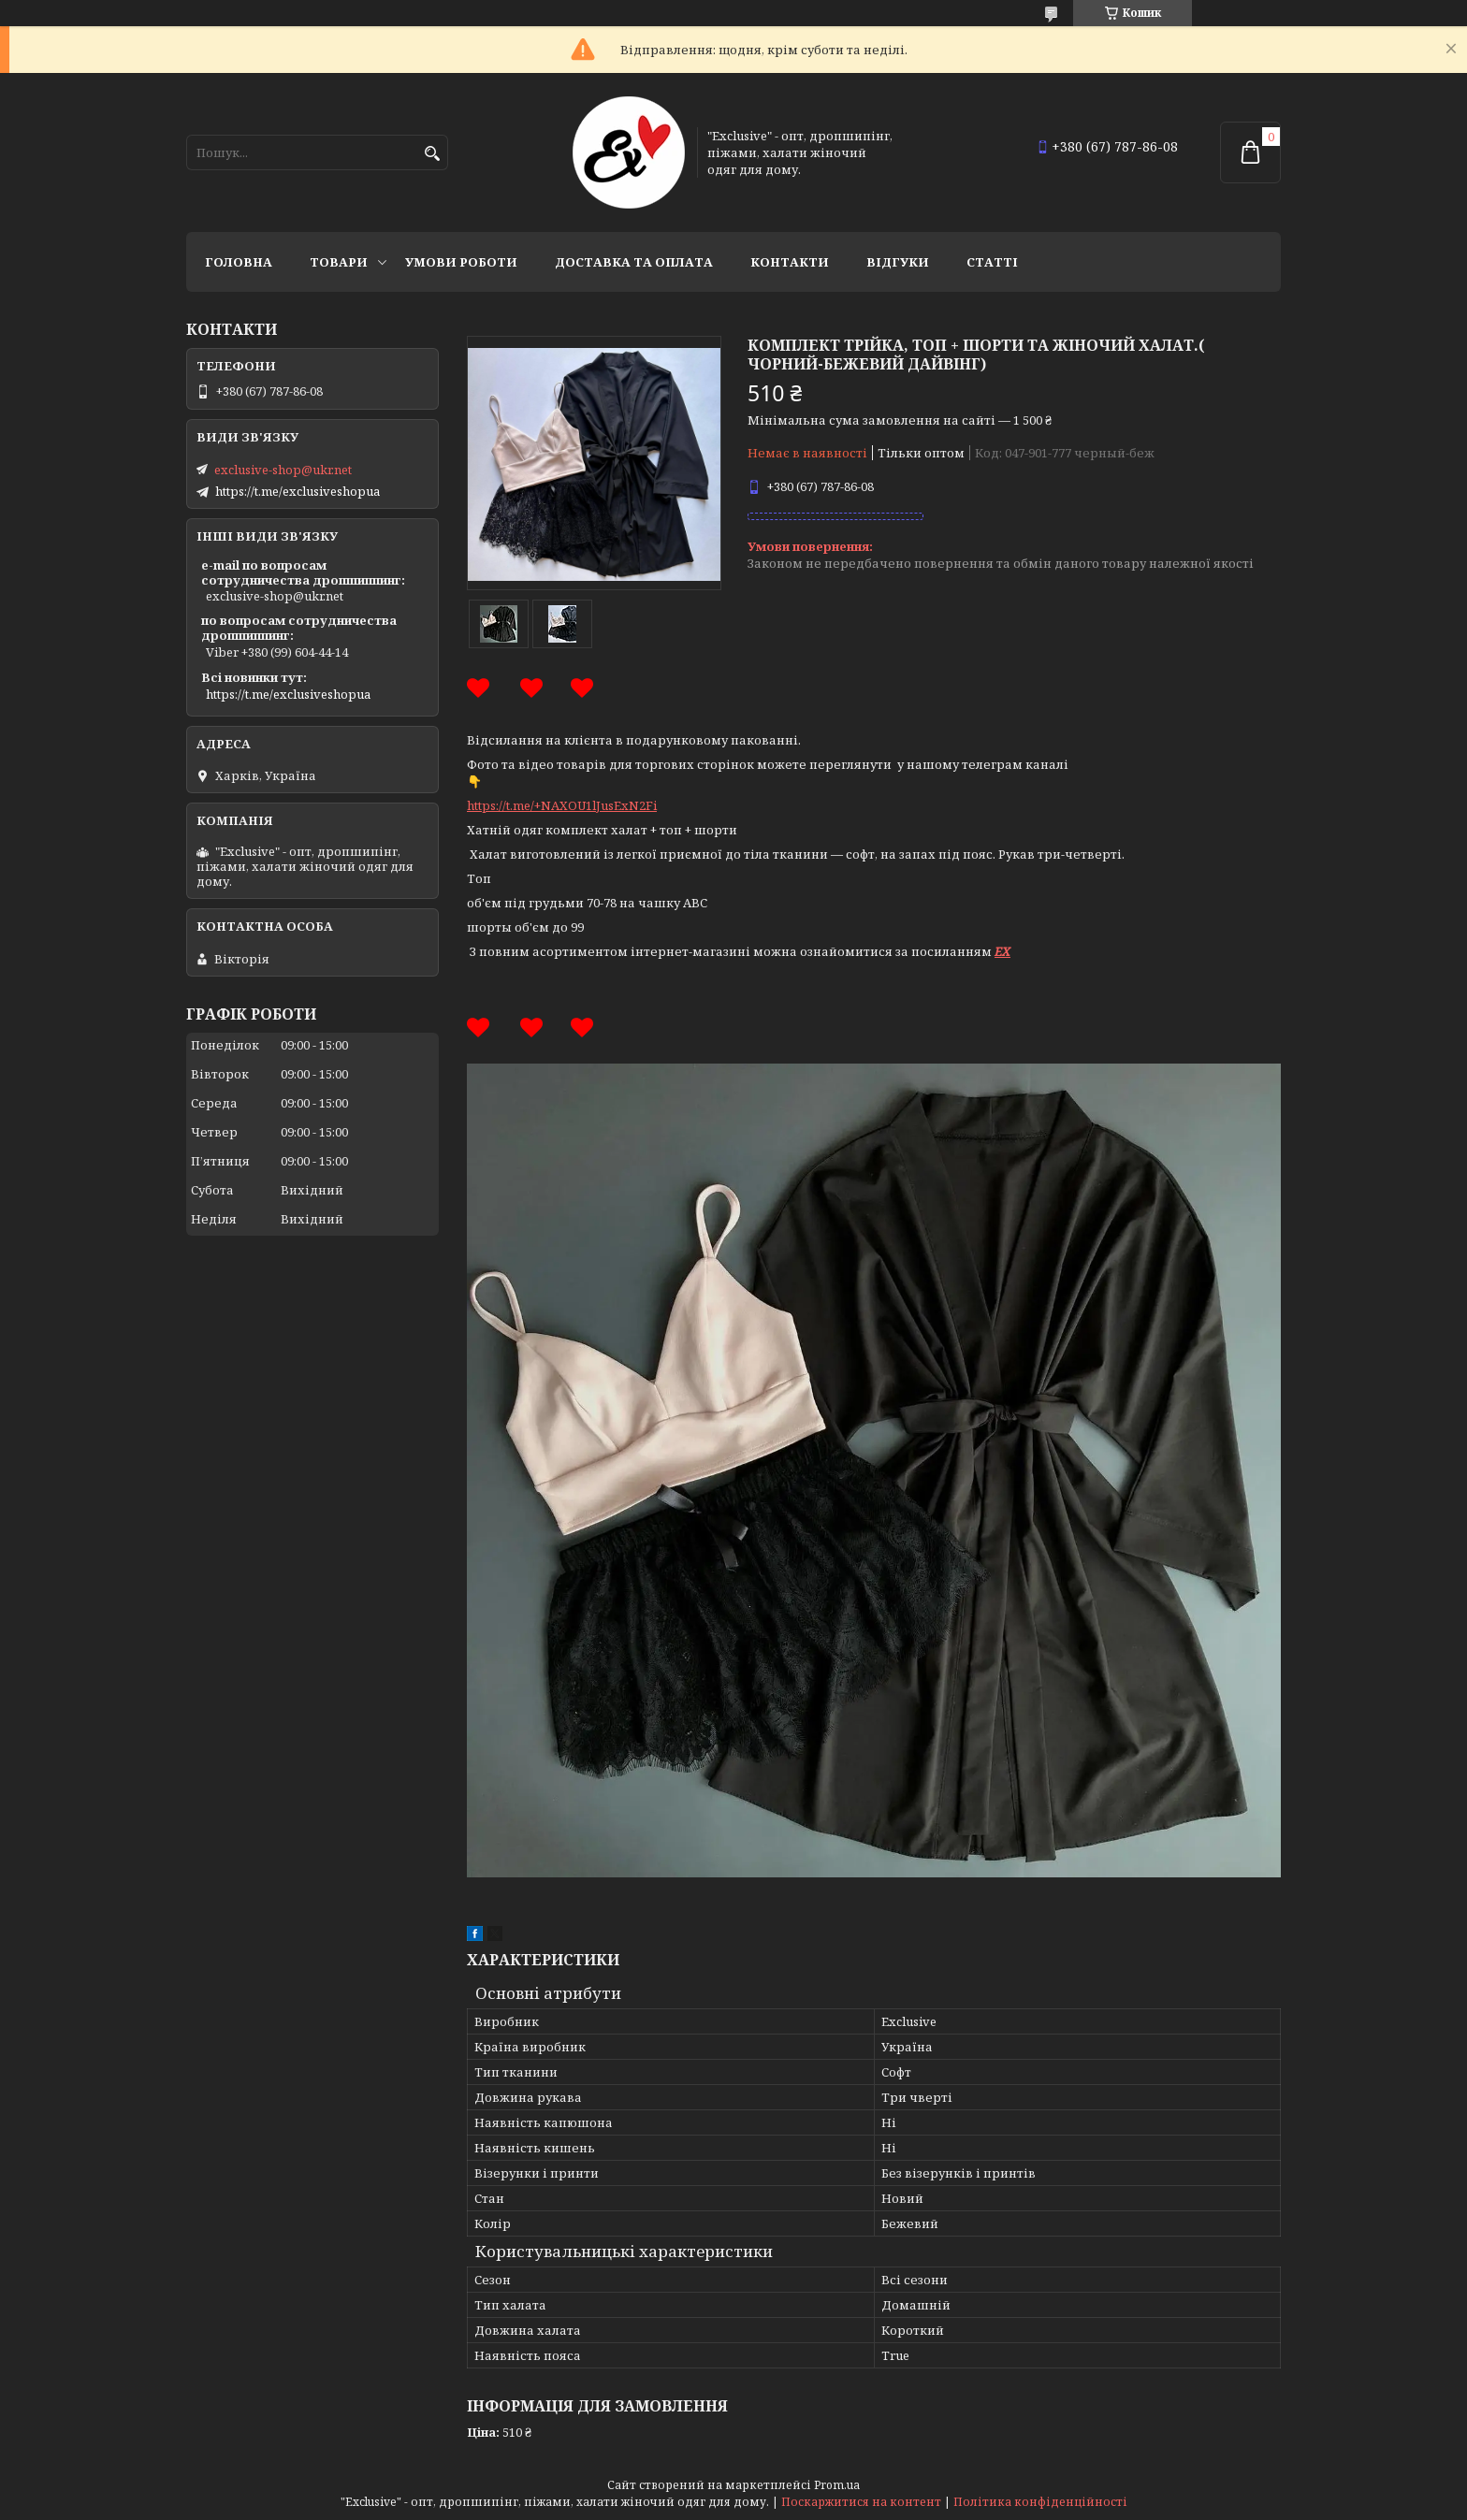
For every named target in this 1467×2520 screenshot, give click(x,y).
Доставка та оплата (634, 261)
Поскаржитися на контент (861, 2502)
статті (992, 261)
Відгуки (897, 261)
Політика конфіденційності (1040, 2502)
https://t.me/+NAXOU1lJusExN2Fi (562, 805)
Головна (238, 261)
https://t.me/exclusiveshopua (297, 491)
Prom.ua (837, 2485)
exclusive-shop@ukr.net (283, 469)
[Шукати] (431, 154)
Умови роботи (461, 261)
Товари (339, 261)
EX (1002, 951)
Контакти (789, 261)
